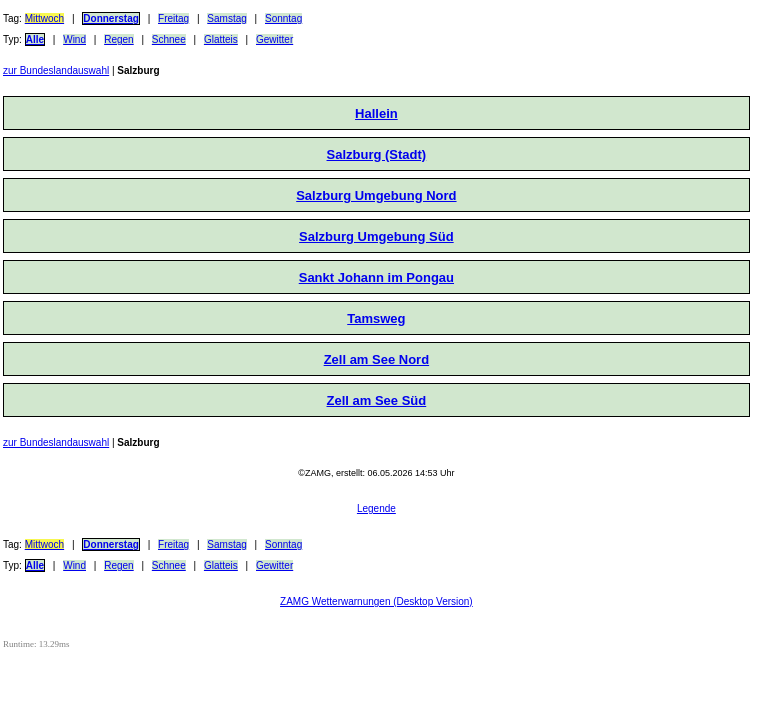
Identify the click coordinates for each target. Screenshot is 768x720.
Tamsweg (376, 318)
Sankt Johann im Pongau (376, 277)
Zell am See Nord (376, 359)
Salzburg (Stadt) (377, 154)
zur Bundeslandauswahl (56, 70)
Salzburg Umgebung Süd (376, 236)
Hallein (376, 113)
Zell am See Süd (377, 400)
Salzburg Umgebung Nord (376, 195)
